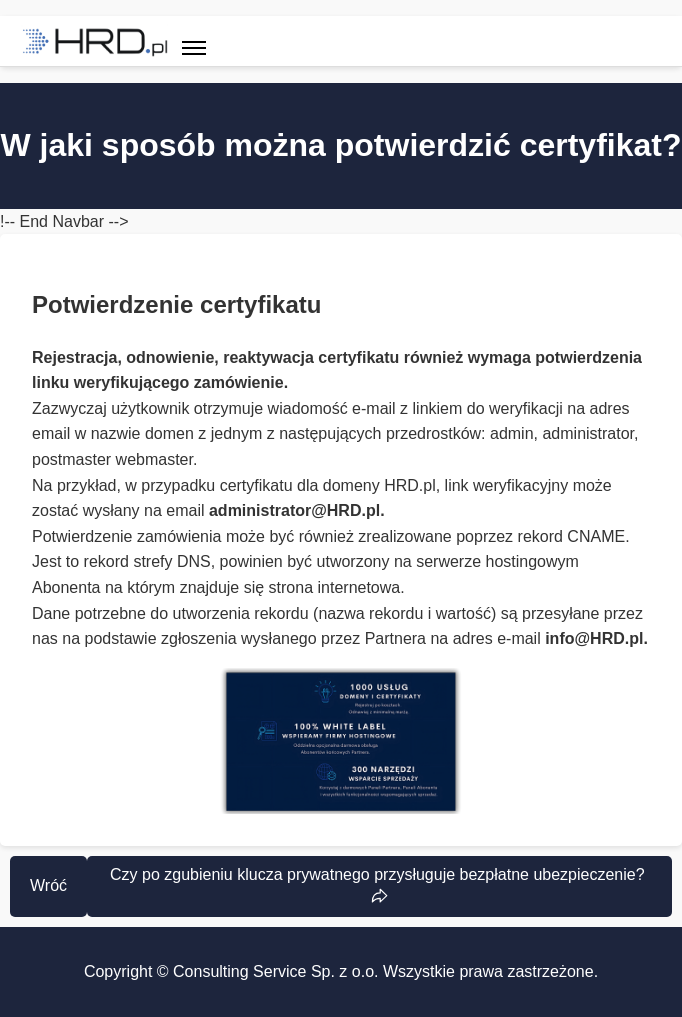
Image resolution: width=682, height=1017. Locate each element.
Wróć (48, 885)
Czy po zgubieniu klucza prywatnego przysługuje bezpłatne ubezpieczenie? (379, 874)
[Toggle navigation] (194, 41)
